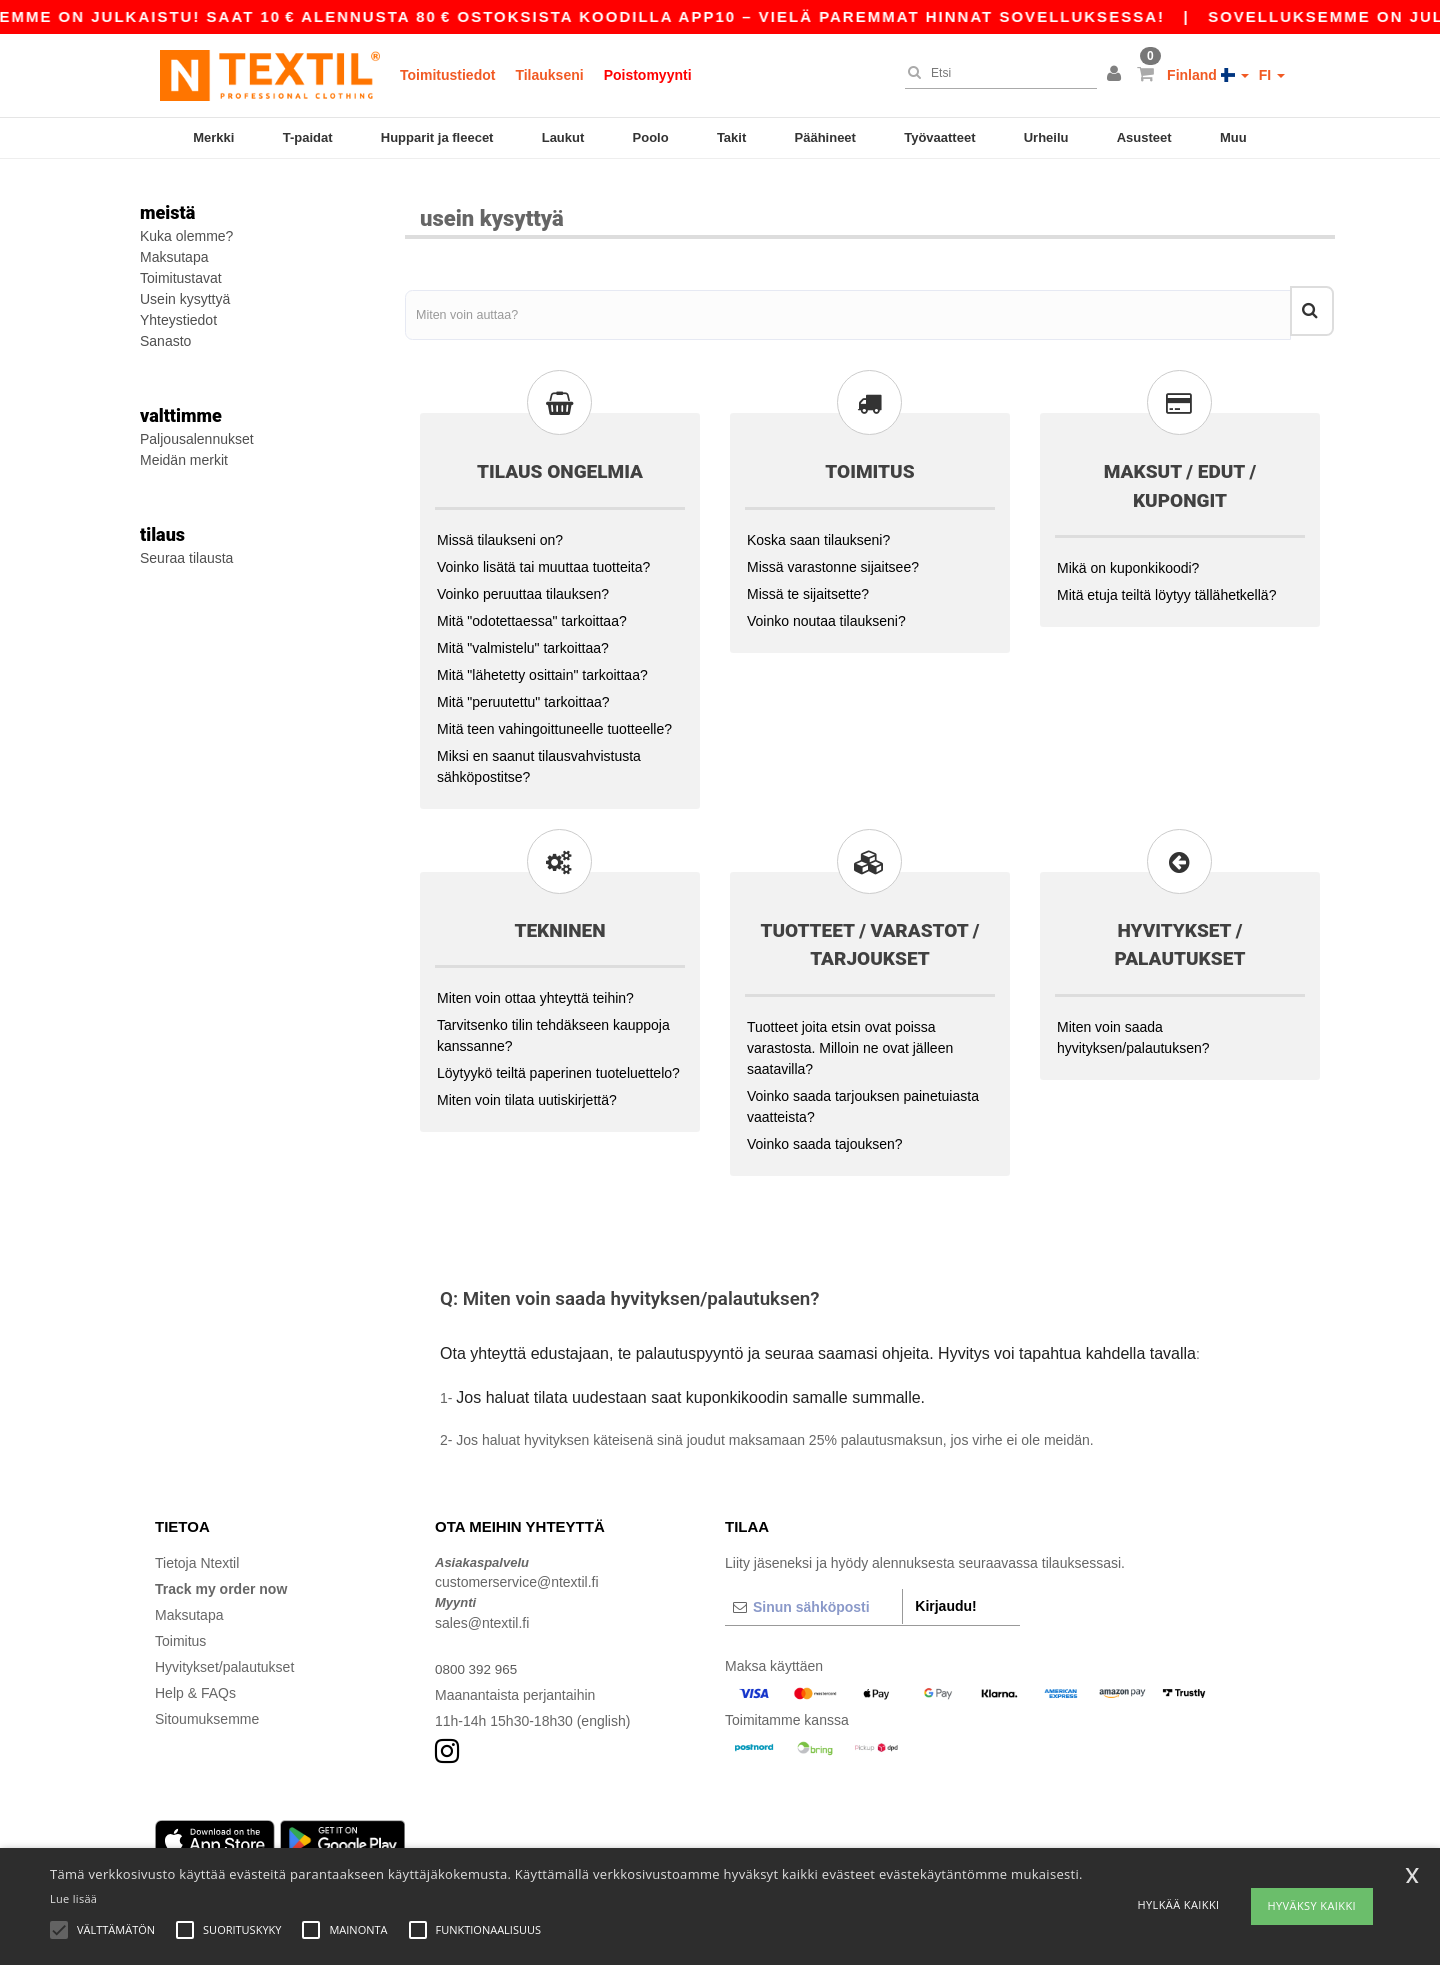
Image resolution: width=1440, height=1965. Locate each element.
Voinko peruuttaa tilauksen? (523, 581)
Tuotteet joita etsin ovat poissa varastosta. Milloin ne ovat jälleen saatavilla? (850, 1035)
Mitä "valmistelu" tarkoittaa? (523, 635)
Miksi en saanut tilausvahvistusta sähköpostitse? (539, 753)
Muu (1233, 137)
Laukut (563, 137)
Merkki (213, 137)
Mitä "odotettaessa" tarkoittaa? (532, 608)
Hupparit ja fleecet (437, 137)
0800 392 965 (478, 1656)
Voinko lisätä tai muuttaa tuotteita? (543, 554)
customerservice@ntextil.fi (517, 1570)
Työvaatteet (939, 137)
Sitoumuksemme (207, 1706)
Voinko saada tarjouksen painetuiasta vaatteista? (863, 1093)
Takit (731, 137)
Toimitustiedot (447, 75)
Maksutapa (174, 257)
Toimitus (180, 1628)
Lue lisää (73, 1898)
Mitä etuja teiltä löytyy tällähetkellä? (1166, 583)
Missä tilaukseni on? (500, 527)
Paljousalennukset (197, 439)
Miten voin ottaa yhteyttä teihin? (535, 986)
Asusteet (1144, 137)
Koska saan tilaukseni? (818, 527)
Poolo (651, 137)
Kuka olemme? (186, 236)
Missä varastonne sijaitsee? (833, 554)
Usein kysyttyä (185, 299)
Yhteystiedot (178, 320)
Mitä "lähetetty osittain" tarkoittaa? (542, 662)
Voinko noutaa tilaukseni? (826, 608)
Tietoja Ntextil (197, 1550)
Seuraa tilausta (186, 558)
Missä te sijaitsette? (808, 581)
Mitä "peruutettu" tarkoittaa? (523, 689)
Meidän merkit (184, 460)
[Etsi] (996, 73)
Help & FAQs (195, 1680)
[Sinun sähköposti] (813, 1594)
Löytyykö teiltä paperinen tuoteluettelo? (558, 1061)
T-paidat (308, 137)
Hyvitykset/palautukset (224, 1654)
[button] (1117, 75)
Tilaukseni (549, 75)
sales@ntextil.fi (482, 1610)
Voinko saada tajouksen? (825, 1131)
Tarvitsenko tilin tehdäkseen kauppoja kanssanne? (553, 1023)
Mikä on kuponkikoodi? (1128, 556)
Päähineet (825, 137)
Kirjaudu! (945, 1593)
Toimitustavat (181, 278)
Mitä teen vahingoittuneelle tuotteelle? (554, 716)
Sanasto (165, 341)
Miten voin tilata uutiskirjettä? (527, 1088)
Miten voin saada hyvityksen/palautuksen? (1133, 1024)
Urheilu (1046, 137)
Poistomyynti (648, 75)
